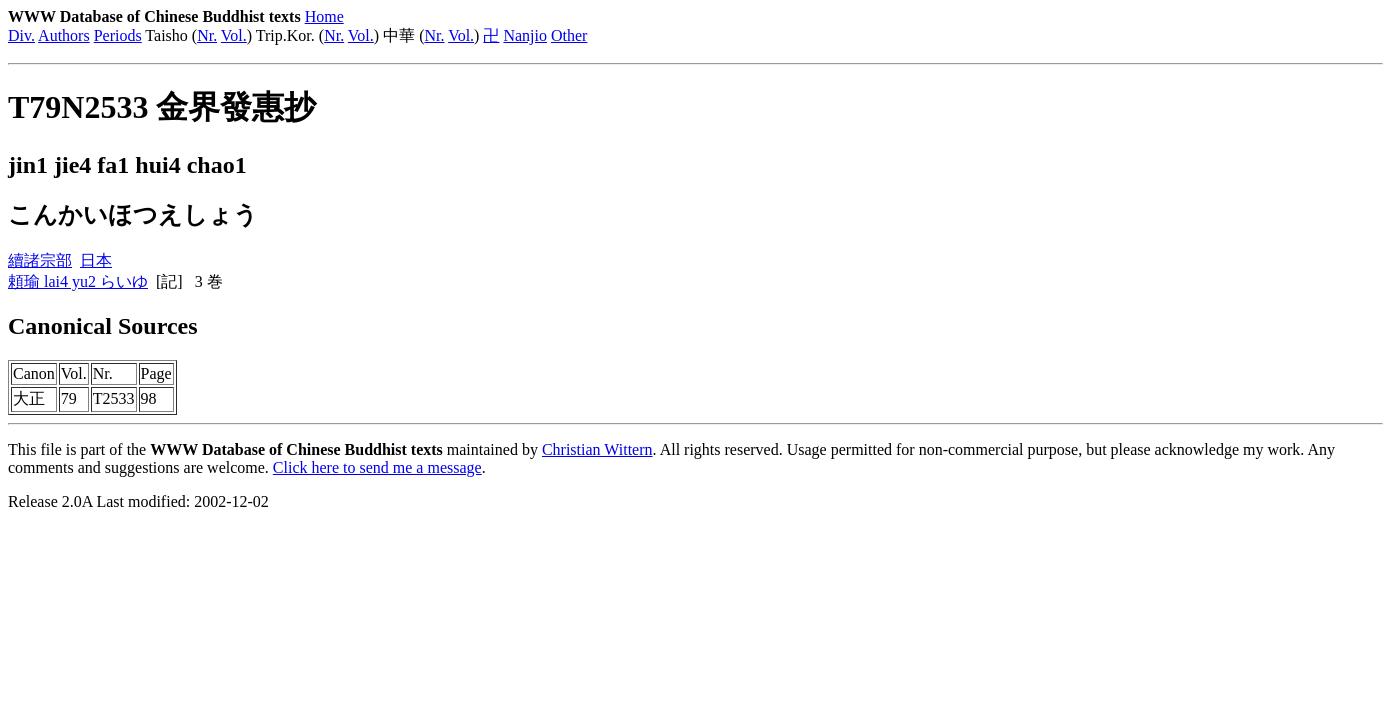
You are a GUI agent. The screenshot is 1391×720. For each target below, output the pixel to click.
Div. (21, 35)
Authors (64, 35)
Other (569, 35)
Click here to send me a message (377, 467)
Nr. (207, 35)
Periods (118, 35)
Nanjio (525, 35)
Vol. (234, 35)
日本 (96, 260)
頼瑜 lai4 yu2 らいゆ (78, 281)
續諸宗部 (40, 260)
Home (324, 16)
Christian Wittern (597, 449)
